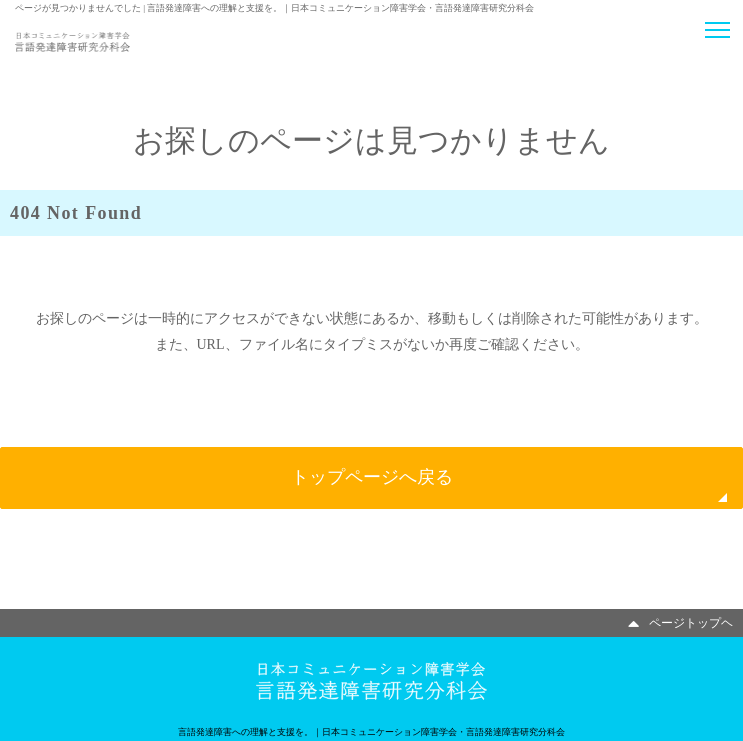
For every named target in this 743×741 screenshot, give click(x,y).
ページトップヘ (680, 623)
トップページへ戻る (372, 477)
